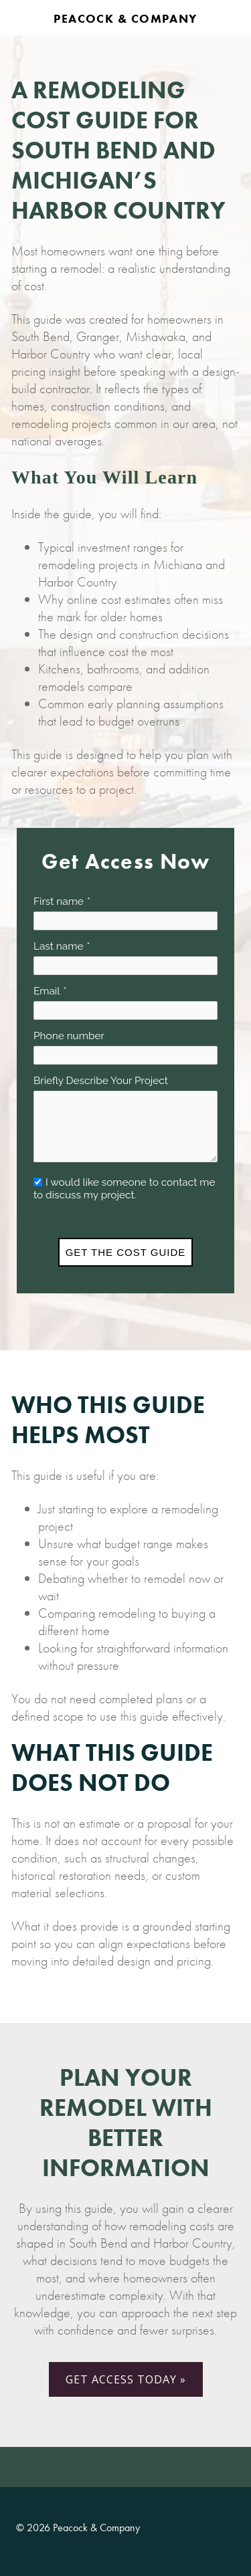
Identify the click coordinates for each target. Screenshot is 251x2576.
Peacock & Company (125, 18)
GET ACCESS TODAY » (126, 2379)
